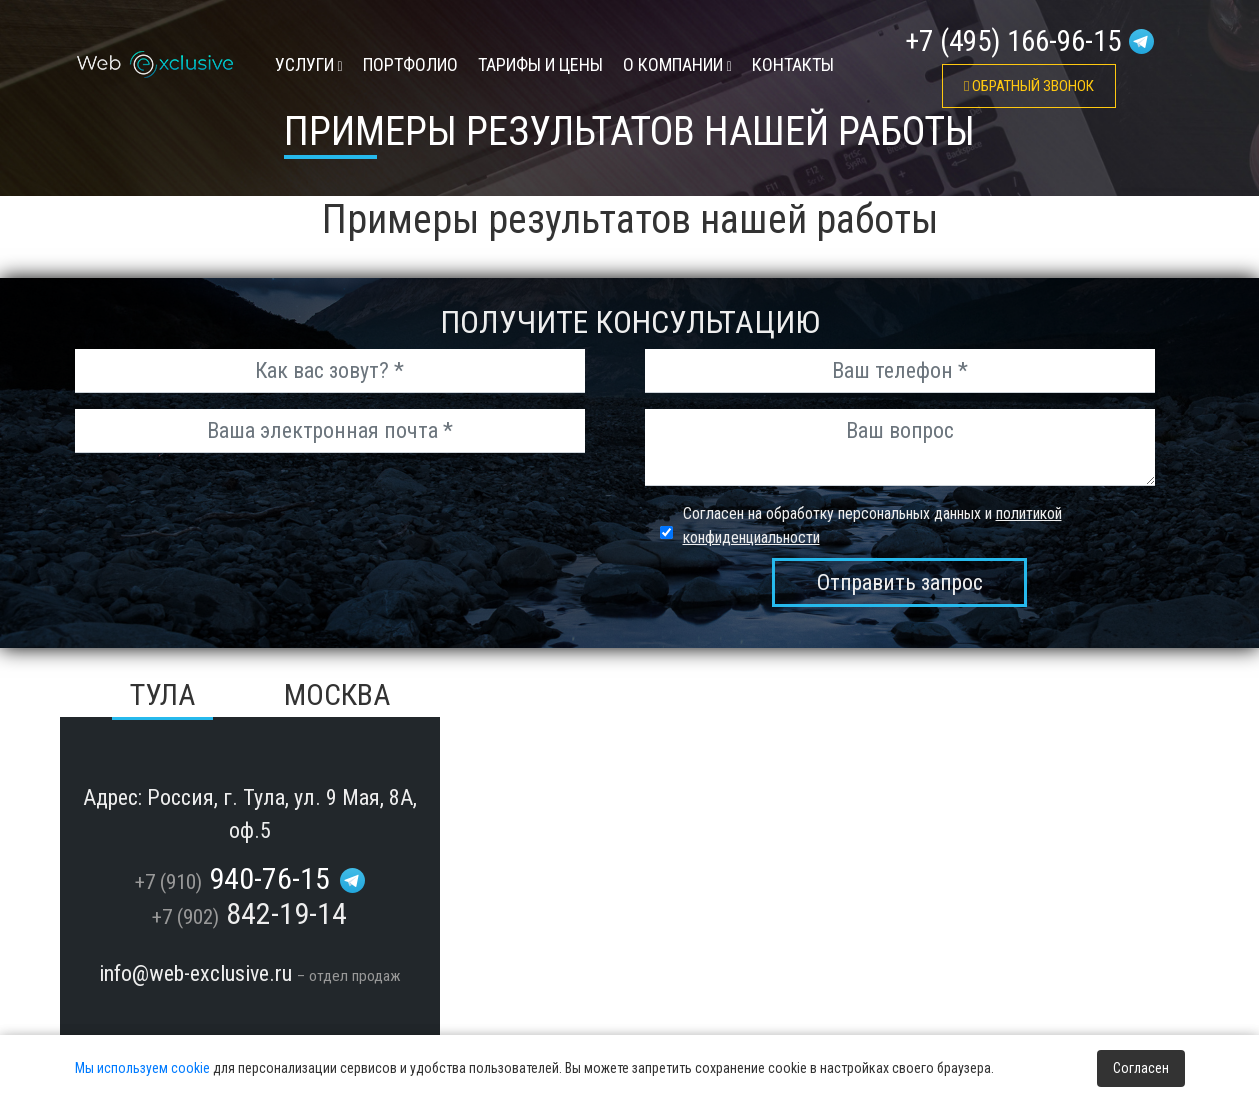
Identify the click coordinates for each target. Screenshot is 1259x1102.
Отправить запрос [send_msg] (900, 582)
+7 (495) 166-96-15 (1013, 41)
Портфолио (410, 64)
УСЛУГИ (309, 64)
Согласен (1141, 1068)
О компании (677, 64)
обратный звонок (1029, 86)
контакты (793, 64)
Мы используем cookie (142, 1068)
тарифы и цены (540, 64)
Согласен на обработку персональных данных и (872, 525)
